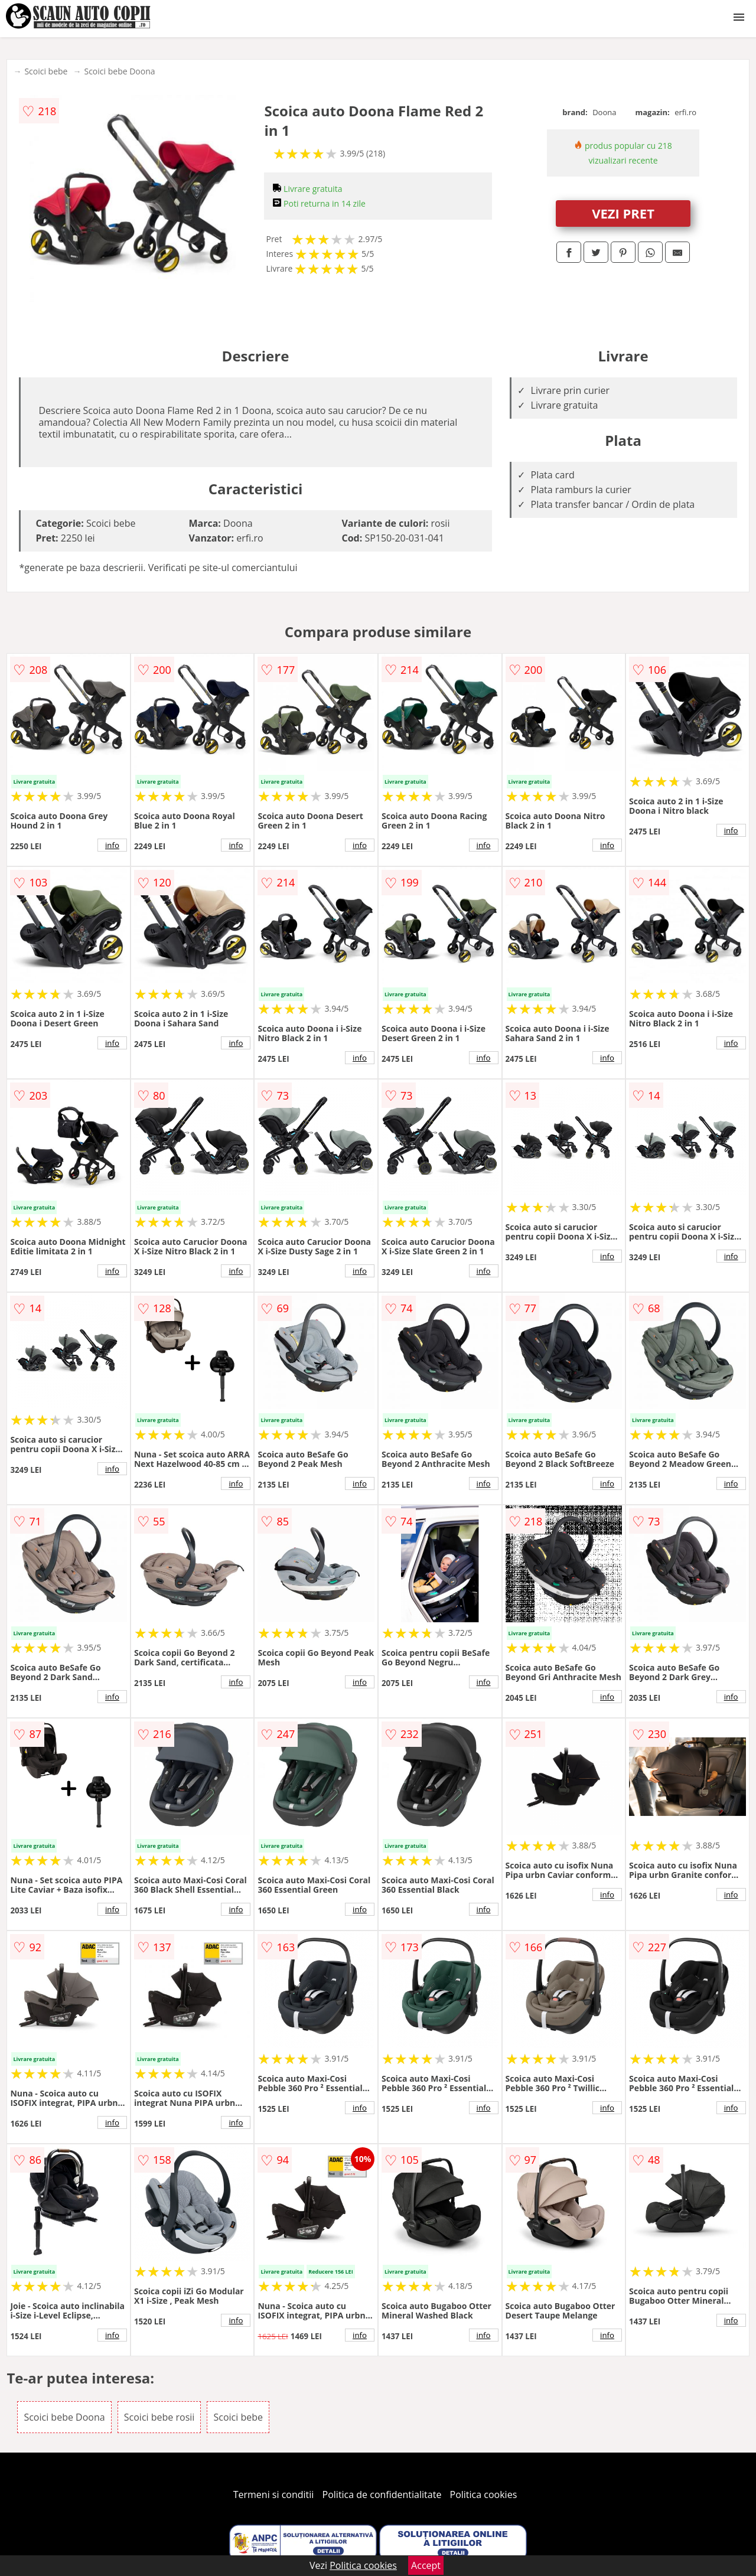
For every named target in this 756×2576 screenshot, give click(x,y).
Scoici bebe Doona (119, 71)
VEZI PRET (623, 213)
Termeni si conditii (273, 2494)
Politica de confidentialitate (382, 2494)
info (112, 845)
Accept (426, 2565)
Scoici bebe (45, 71)
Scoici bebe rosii (159, 2417)
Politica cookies (483, 2494)
